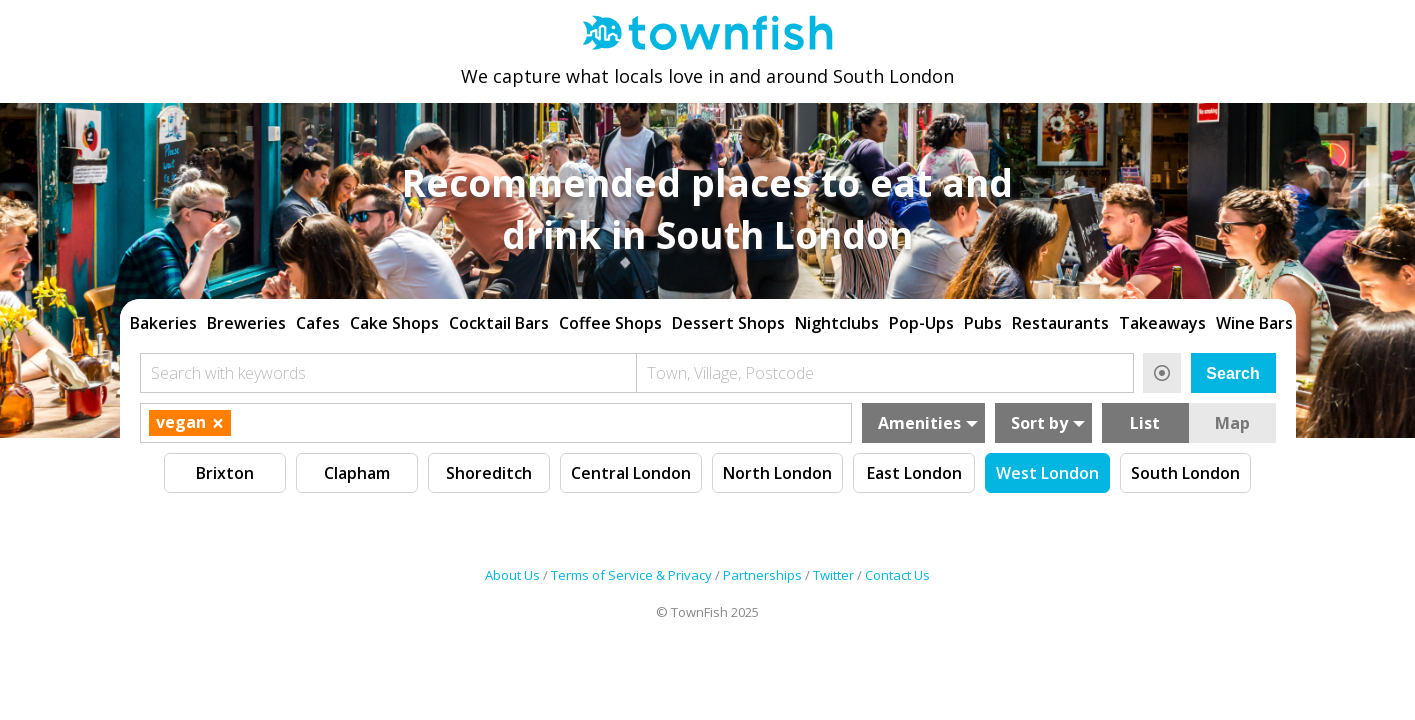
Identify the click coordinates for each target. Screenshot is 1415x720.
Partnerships (762, 575)
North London (777, 473)
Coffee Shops (610, 323)
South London (1185, 473)
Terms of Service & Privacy (631, 575)
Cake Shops (394, 323)
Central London (631, 473)
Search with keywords (228, 373)
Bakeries (163, 323)
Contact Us (897, 575)
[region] (708, 321)
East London (914, 473)
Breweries (246, 323)
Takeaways (1162, 323)
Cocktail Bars (499, 323)
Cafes (318, 323)
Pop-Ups (921, 323)
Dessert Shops (728, 323)
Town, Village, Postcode (730, 373)
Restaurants (1060, 323)
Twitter (833, 575)
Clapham (357, 473)
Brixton (225, 473)
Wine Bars (1254, 323)
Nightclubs (837, 323)
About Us (512, 575)
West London (1047, 473)
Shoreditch (489, 473)
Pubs (983, 323)
